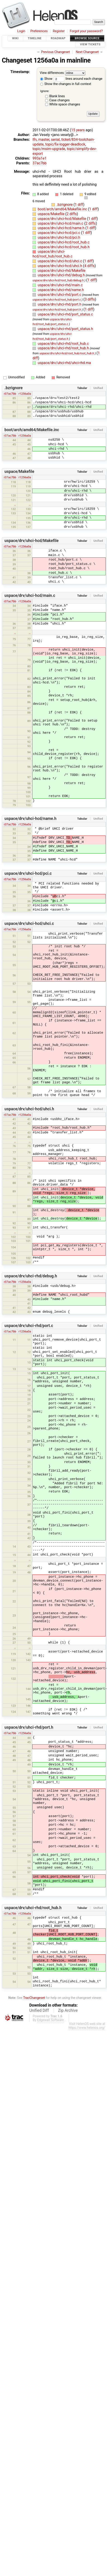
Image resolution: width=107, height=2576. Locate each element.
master (43, 139)
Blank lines (57, 96)
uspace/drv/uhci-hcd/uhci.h (60, 266)
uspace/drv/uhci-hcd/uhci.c (60, 261)
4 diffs (89, 266)
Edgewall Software (50, 2020)
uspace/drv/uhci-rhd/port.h (60, 304)
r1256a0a (25, 393)
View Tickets (90, 44)
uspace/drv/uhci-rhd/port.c (60, 294)
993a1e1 (40, 158)
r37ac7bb (10, 393)
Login (21, 31)
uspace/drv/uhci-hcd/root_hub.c (63, 242)
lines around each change (78, 79)
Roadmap (58, 38)
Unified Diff (39, 2010)
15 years (78, 130)
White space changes (64, 104)
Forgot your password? (86, 31)
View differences (52, 73)
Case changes (59, 100)
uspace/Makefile (51, 214)
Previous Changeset (55, 52)
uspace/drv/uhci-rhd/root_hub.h (64, 348)
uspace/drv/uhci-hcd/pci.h (59, 237)
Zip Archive (68, 2010)
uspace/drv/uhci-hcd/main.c (61, 223)
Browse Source (87, 38)
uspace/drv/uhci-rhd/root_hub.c (63, 343)
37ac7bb (40, 163)
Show (46, 79)
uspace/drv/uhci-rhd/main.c (60, 285)
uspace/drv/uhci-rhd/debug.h (62, 275)
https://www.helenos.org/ (86, 2028)
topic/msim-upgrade (49, 149)
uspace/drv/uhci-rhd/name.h (61, 290)
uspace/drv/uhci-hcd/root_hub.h (64, 247)
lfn (35, 139)
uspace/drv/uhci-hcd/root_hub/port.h (57, 309)
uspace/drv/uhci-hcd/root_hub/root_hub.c (52, 253)
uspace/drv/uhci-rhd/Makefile (62, 270)
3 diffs (90, 299)
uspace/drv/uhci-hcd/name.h (61, 228)
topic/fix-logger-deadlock (65, 144)
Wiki (15, 38)
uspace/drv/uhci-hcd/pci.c (59, 233)
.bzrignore (65, 204)
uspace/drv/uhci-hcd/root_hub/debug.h (58, 280)
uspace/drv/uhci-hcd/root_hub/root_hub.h (67, 353)
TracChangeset (34, 1998)
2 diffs (72, 214)
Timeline (35, 38)
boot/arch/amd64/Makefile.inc (63, 209)
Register (59, 31)
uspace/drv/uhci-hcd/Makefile (62, 218)
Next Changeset (87, 52)
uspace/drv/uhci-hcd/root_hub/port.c (57, 299)
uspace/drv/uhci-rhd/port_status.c (65, 314)
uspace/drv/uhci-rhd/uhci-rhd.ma (64, 363)
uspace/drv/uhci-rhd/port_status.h (65, 329)
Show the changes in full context (65, 84)
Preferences (39, 31)
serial (55, 139)
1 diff (79, 204)
